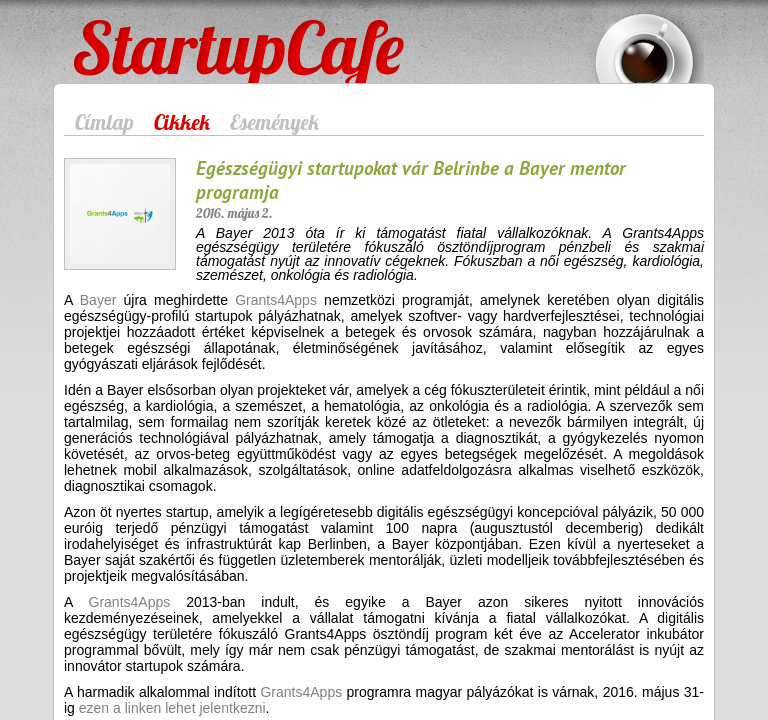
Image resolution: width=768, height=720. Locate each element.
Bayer (98, 300)
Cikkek (182, 122)
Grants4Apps (276, 300)
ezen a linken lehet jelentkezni (172, 708)
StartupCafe (110, 32)
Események (274, 122)
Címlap (104, 122)
